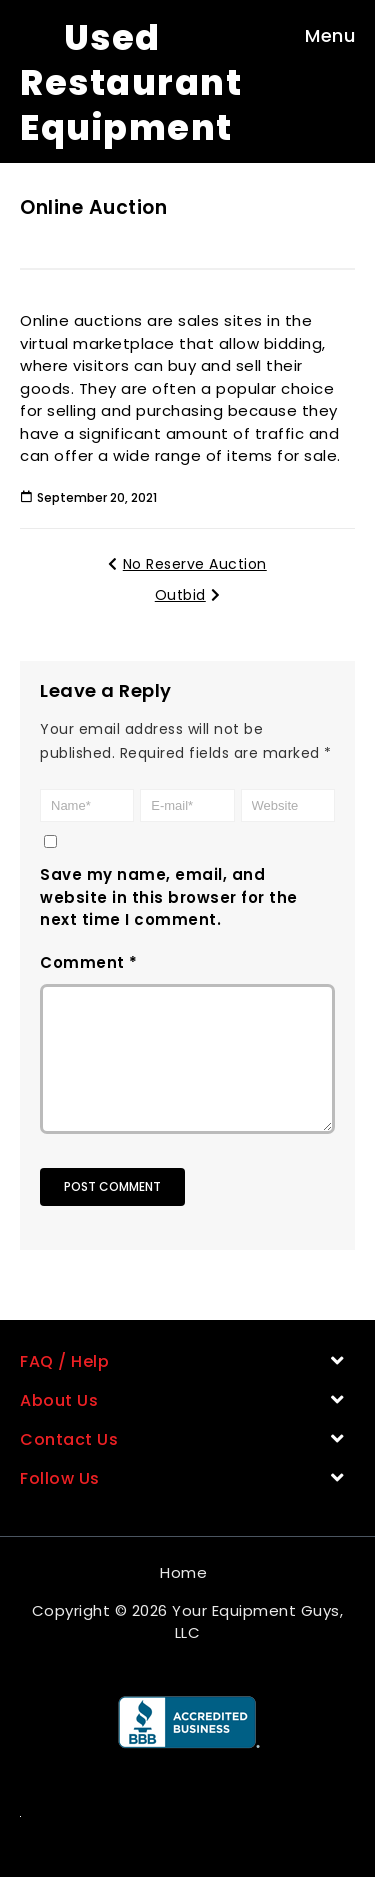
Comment (89, 962)
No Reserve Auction (187, 564)
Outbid (188, 595)
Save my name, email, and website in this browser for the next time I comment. (169, 897)
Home (183, 1588)
